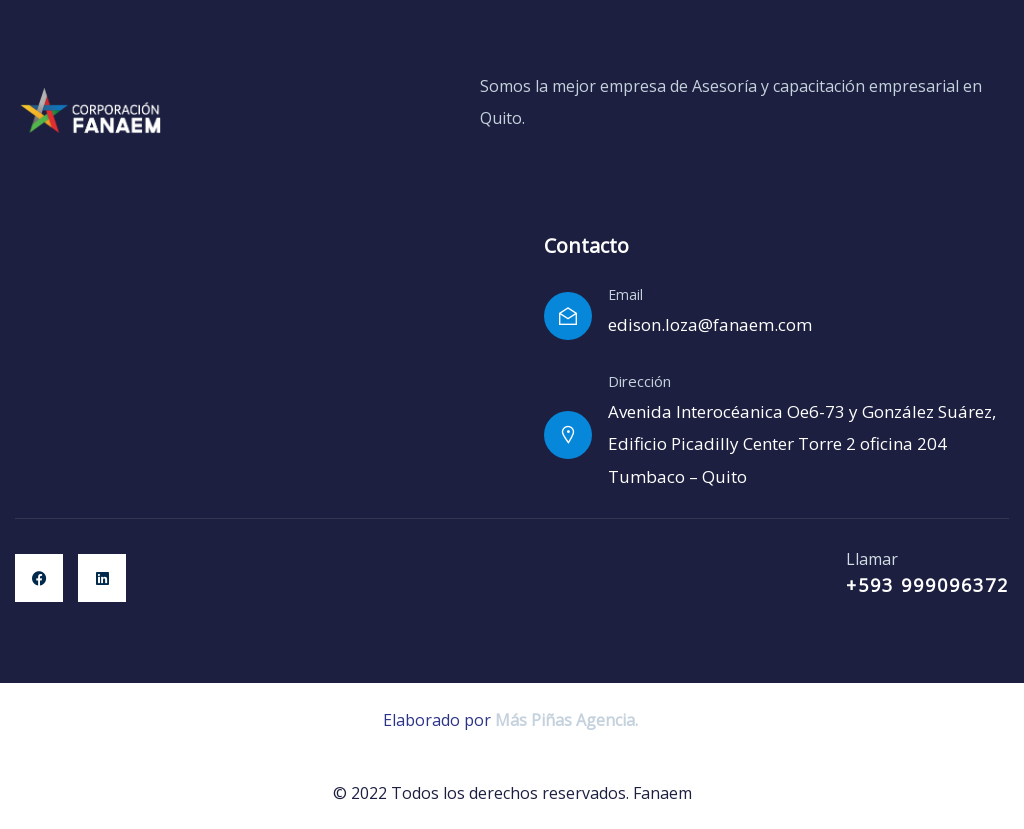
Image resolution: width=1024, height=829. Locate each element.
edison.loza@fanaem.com (710, 324)
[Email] (568, 316)
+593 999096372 (927, 585)
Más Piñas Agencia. (568, 720)
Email (625, 294)
